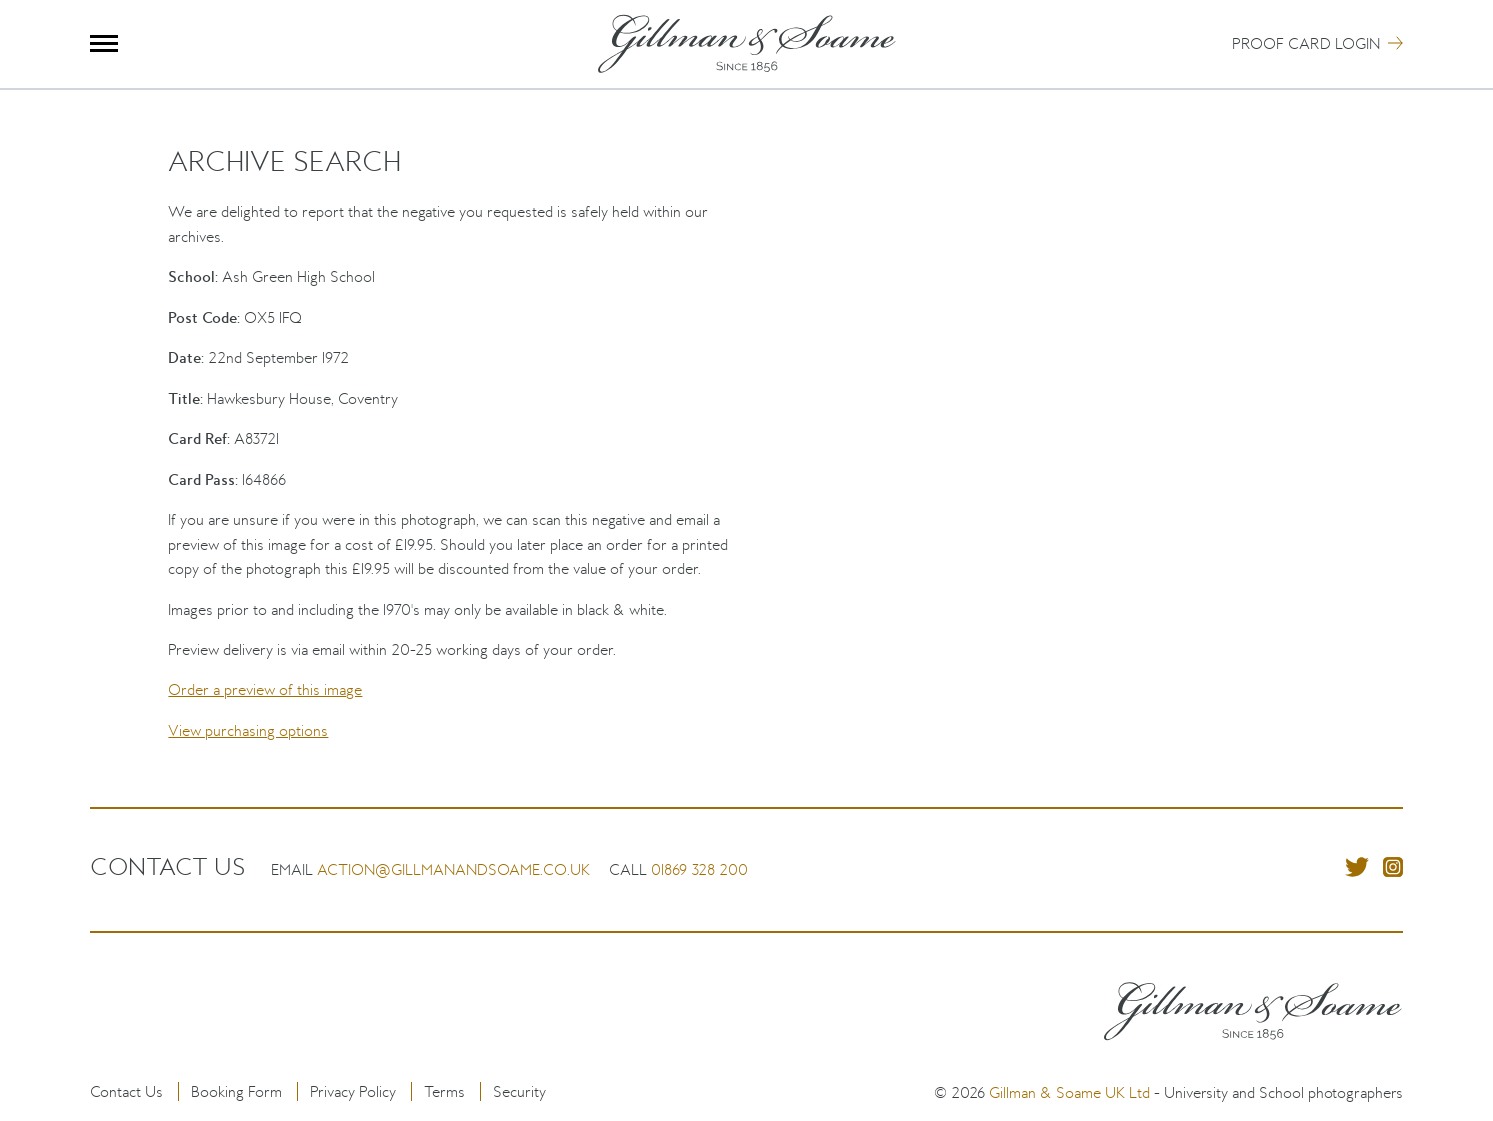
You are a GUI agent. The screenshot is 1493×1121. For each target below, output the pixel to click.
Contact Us (126, 1091)
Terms (444, 1091)
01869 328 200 (699, 869)
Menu (104, 43)
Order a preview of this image (265, 689)
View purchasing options (248, 730)
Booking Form (236, 1091)
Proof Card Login (1306, 43)
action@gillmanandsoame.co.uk (453, 869)
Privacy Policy (353, 1091)
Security (519, 1091)
